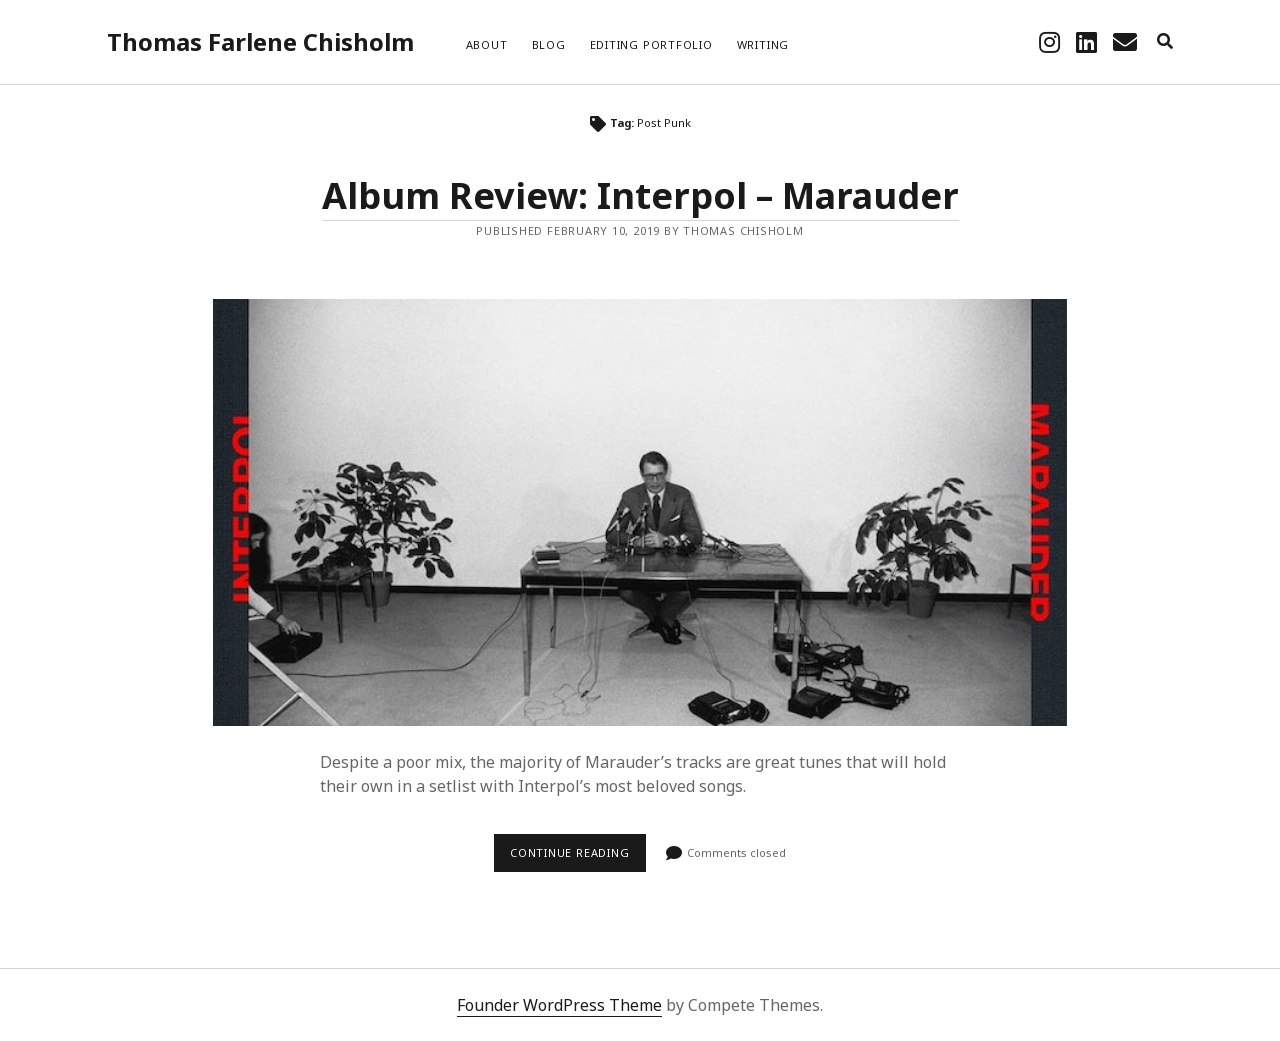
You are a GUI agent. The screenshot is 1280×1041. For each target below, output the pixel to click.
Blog (549, 44)
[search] (1165, 42)
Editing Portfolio (651, 44)
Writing (763, 44)
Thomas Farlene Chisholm (260, 41)
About (487, 44)
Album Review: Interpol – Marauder (640, 195)
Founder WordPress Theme (559, 1005)
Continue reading (578, 858)
